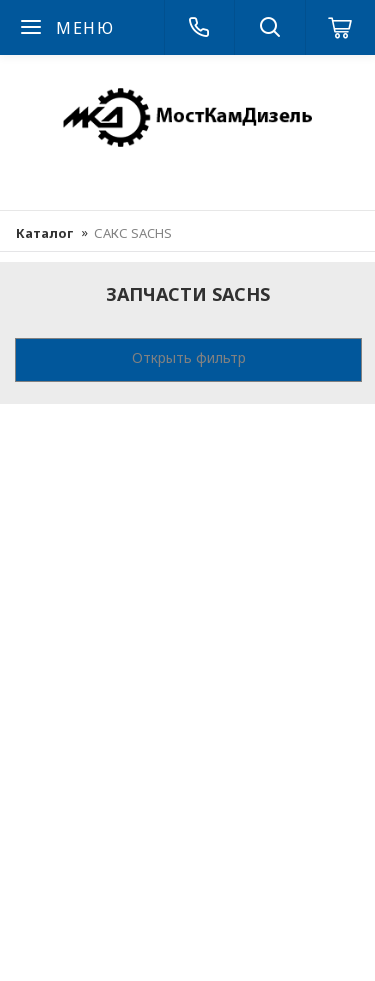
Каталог (44, 233)
